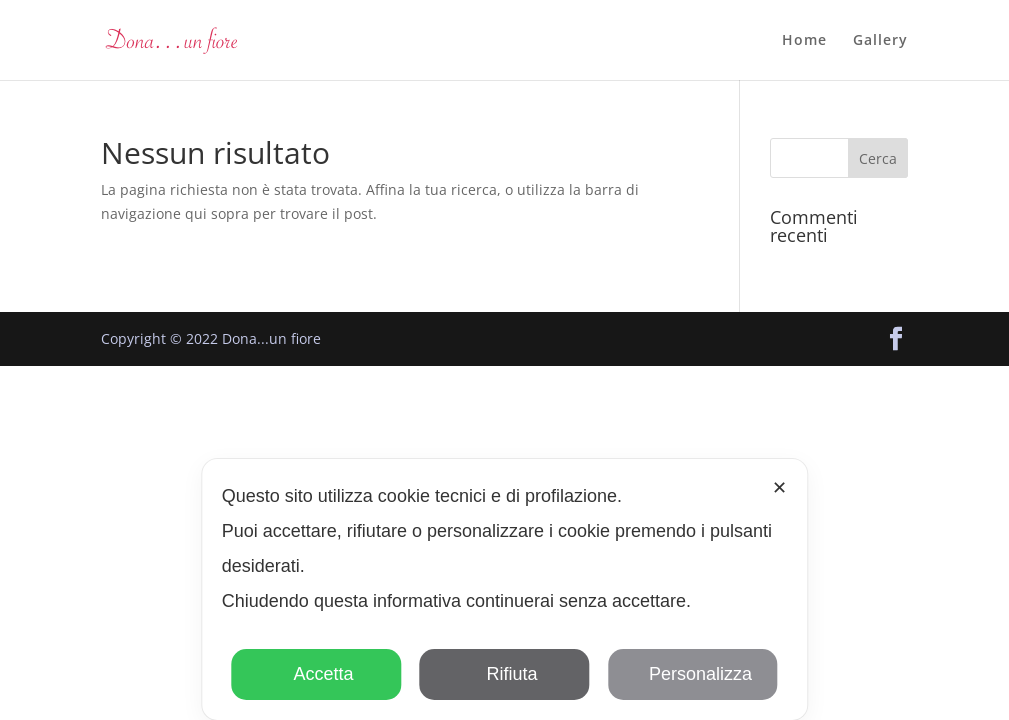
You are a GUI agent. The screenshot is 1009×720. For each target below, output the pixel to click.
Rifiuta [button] (504, 674)
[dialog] (504, 589)
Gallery (880, 41)
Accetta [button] (316, 674)
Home (804, 41)
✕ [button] (779, 488)
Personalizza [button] (693, 674)
